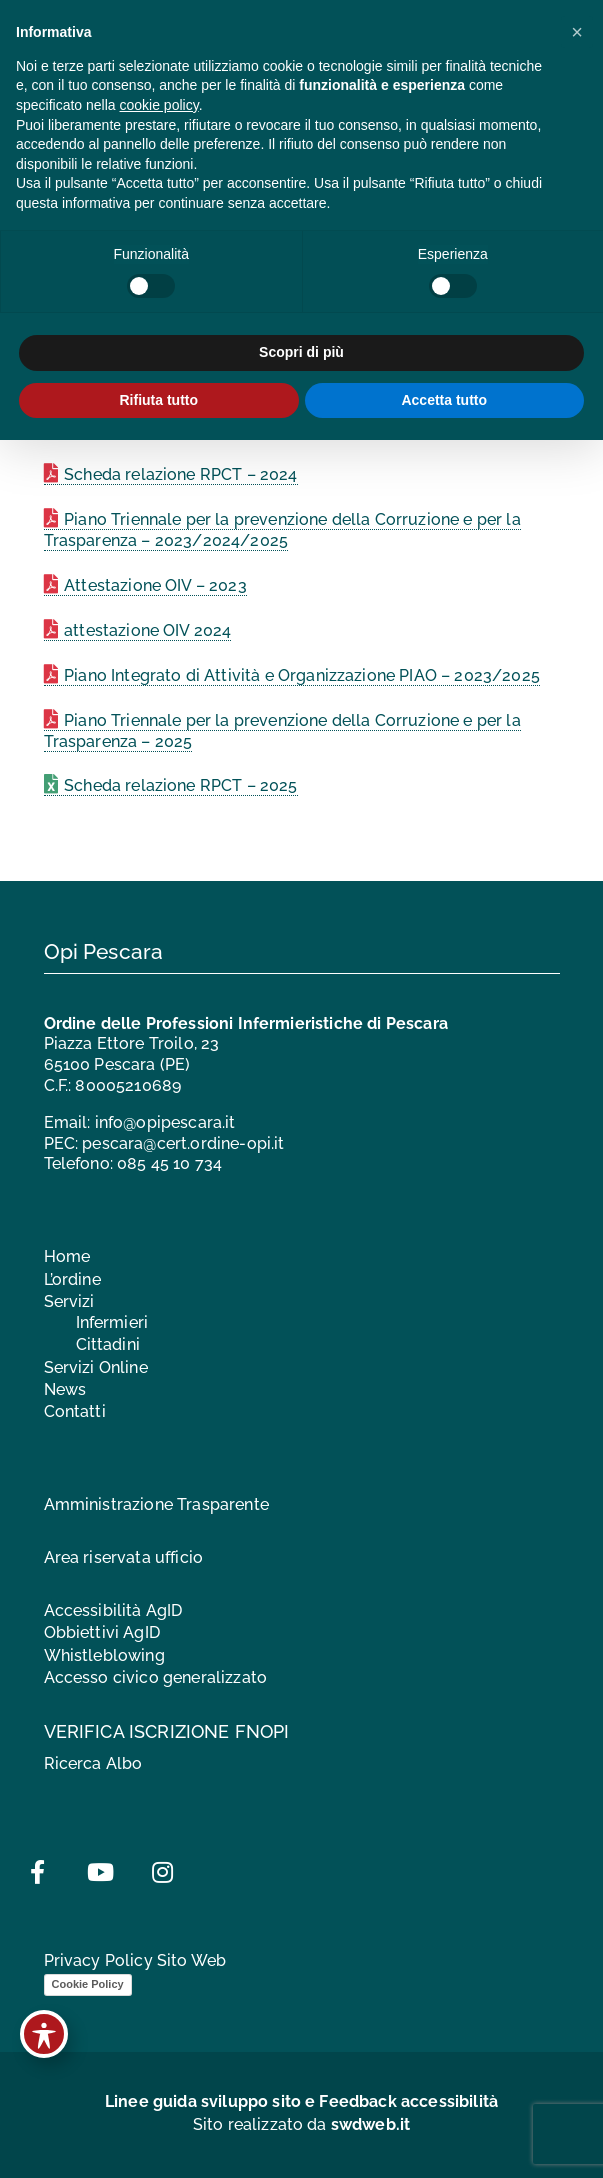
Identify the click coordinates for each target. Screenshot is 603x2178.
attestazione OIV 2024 (147, 630)
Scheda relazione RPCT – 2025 (180, 785)
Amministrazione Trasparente (156, 1504)
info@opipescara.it (165, 1122)
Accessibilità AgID (113, 1610)
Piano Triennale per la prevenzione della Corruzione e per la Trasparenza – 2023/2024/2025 (282, 530)
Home (67, 1256)
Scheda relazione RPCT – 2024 (180, 474)
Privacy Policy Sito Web (135, 1960)
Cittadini (108, 1344)
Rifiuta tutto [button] (158, 400)
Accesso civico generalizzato (155, 1677)
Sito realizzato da (302, 2124)
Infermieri (112, 1322)
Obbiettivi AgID (102, 1632)
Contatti (75, 1411)
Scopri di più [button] (301, 352)
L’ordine (72, 1279)
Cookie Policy (88, 1984)
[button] (577, 32)
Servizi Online (96, 1367)
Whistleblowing (104, 1655)
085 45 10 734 (169, 1163)
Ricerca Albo (93, 1763)
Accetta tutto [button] (444, 400)
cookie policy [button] (159, 105)
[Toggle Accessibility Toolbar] (44, 2034)
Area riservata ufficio (124, 1557)
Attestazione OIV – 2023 (155, 585)
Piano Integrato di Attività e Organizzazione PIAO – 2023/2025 (302, 675)
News (65, 1389)
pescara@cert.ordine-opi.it (183, 1143)
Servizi (69, 1301)
